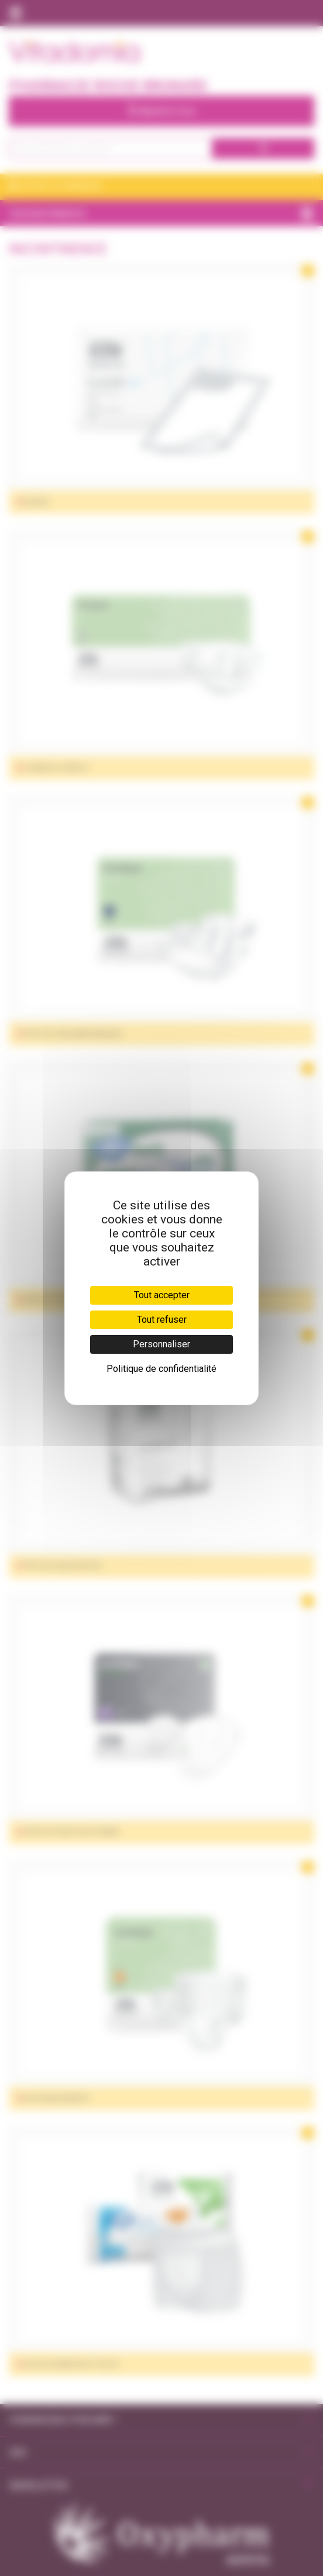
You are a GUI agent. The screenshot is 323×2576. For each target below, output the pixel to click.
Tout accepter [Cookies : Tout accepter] (162, 1295)
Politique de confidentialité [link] (161, 1368)
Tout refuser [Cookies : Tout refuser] (162, 1319)
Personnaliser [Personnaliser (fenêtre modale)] (161, 1344)
